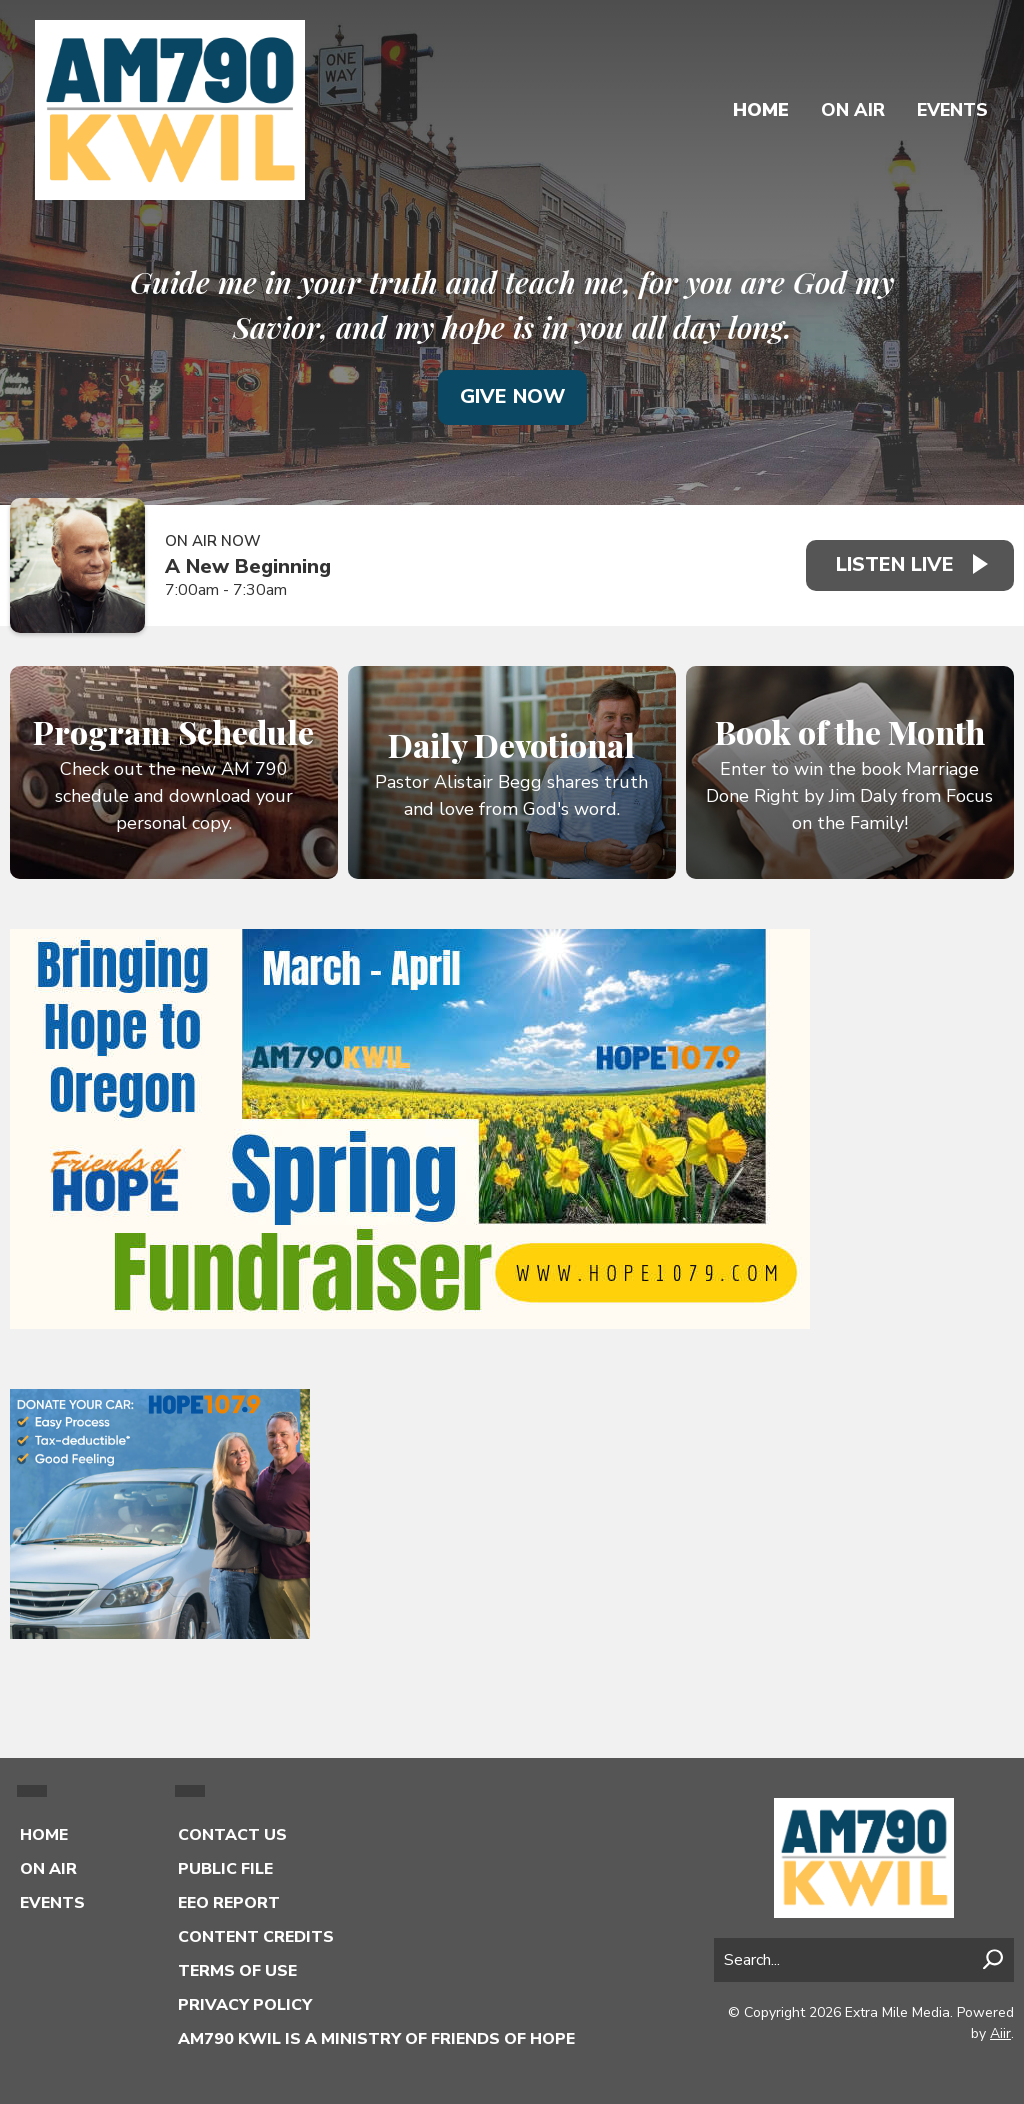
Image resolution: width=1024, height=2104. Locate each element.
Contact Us (232, 1835)
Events (952, 110)
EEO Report (229, 1903)
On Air (853, 110)
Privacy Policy (245, 2005)
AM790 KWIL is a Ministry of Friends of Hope (376, 2039)
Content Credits (256, 1937)
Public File (225, 1869)
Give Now (512, 396)
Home (761, 110)
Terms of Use (237, 1971)
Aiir (1000, 2033)
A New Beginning (248, 566)
